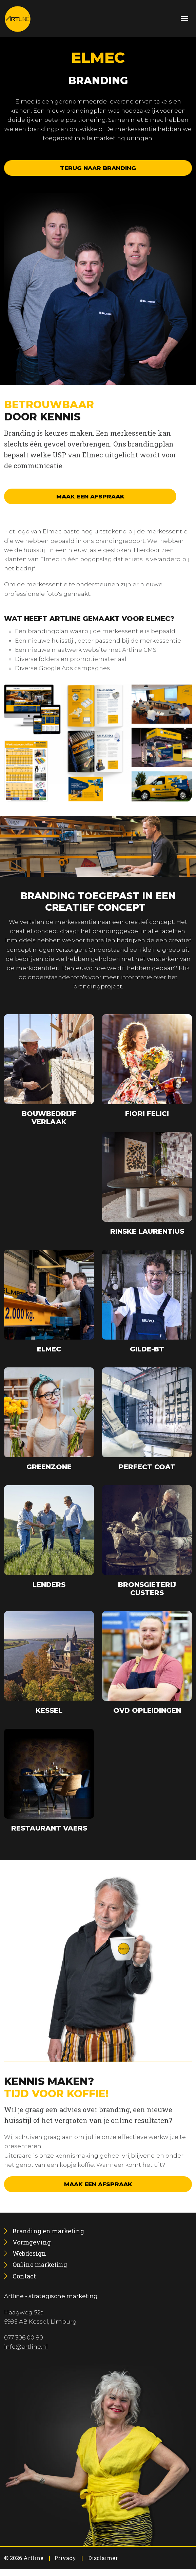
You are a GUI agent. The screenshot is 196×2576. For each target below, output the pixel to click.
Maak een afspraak (90, 496)
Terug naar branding (98, 168)
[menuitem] (48, 2231)
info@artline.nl (26, 2346)
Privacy (65, 2557)
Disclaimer (103, 2557)
